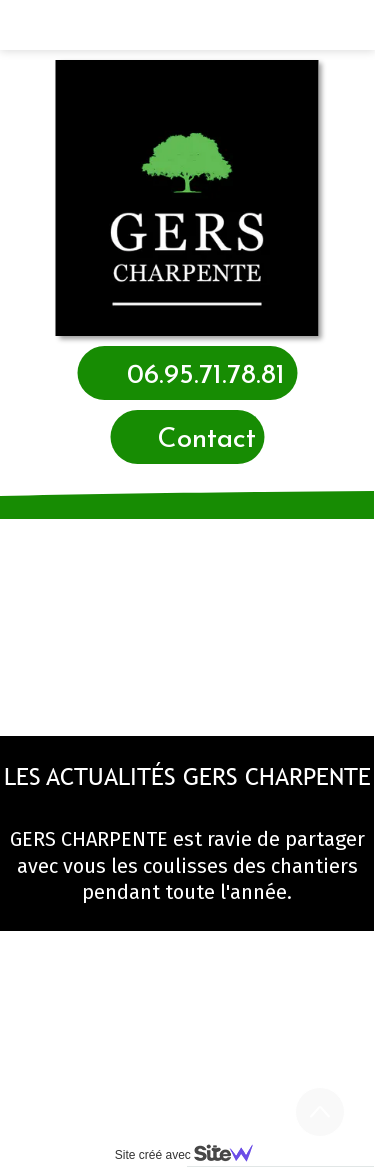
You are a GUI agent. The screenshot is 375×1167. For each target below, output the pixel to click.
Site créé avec (192, 1155)
